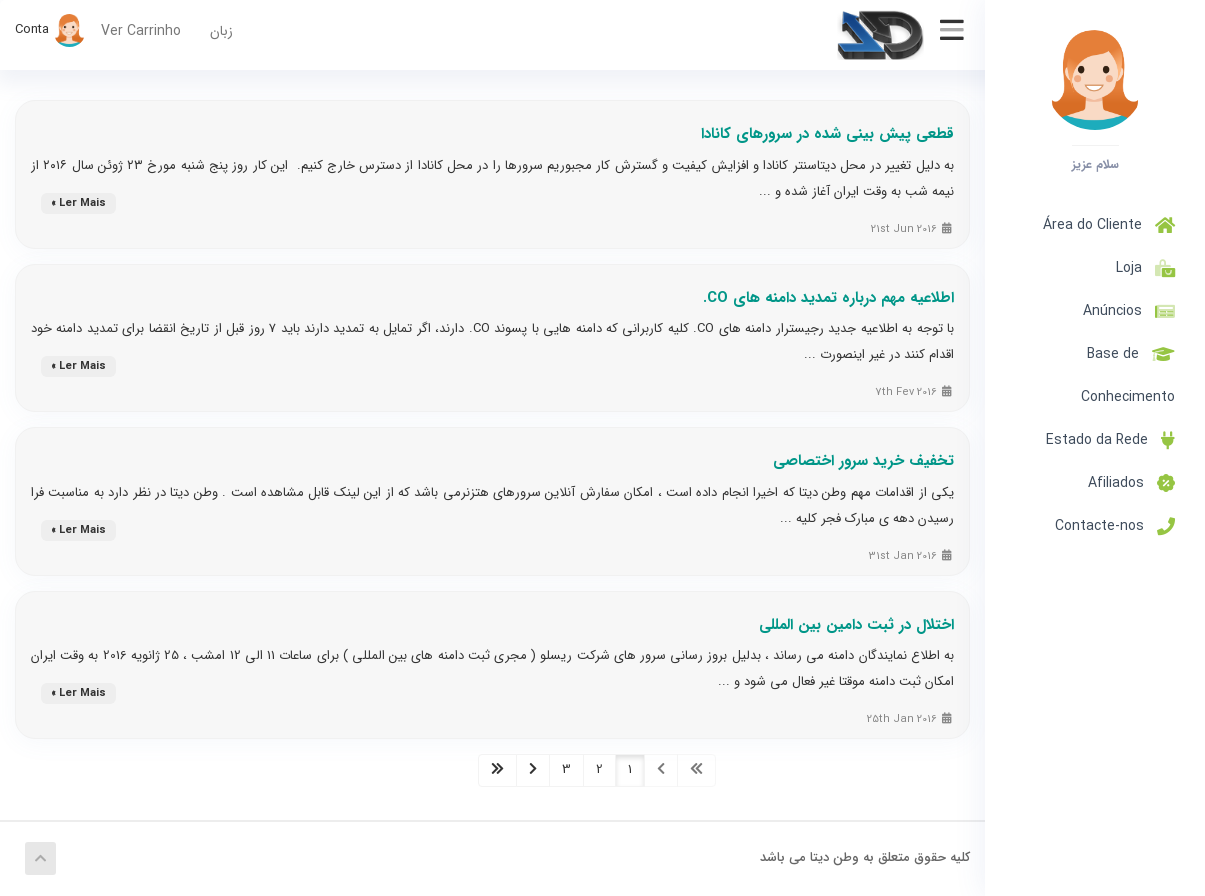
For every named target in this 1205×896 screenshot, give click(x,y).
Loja (1141, 268)
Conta (50, 29)
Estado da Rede (1110, 440)
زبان (221, 31)
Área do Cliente (1109, 225)
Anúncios (1129, 311)
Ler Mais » (78, 203)
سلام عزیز (1095, 164)
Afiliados (1131, 483)
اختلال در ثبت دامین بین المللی (856, 625)
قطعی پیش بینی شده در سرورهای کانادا (827, 134)
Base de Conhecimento (1128, 375)
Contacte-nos (1115, 526)
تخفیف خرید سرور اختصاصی (863, 461)
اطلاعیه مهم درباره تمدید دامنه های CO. (828, 298)
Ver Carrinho (141, 31)
